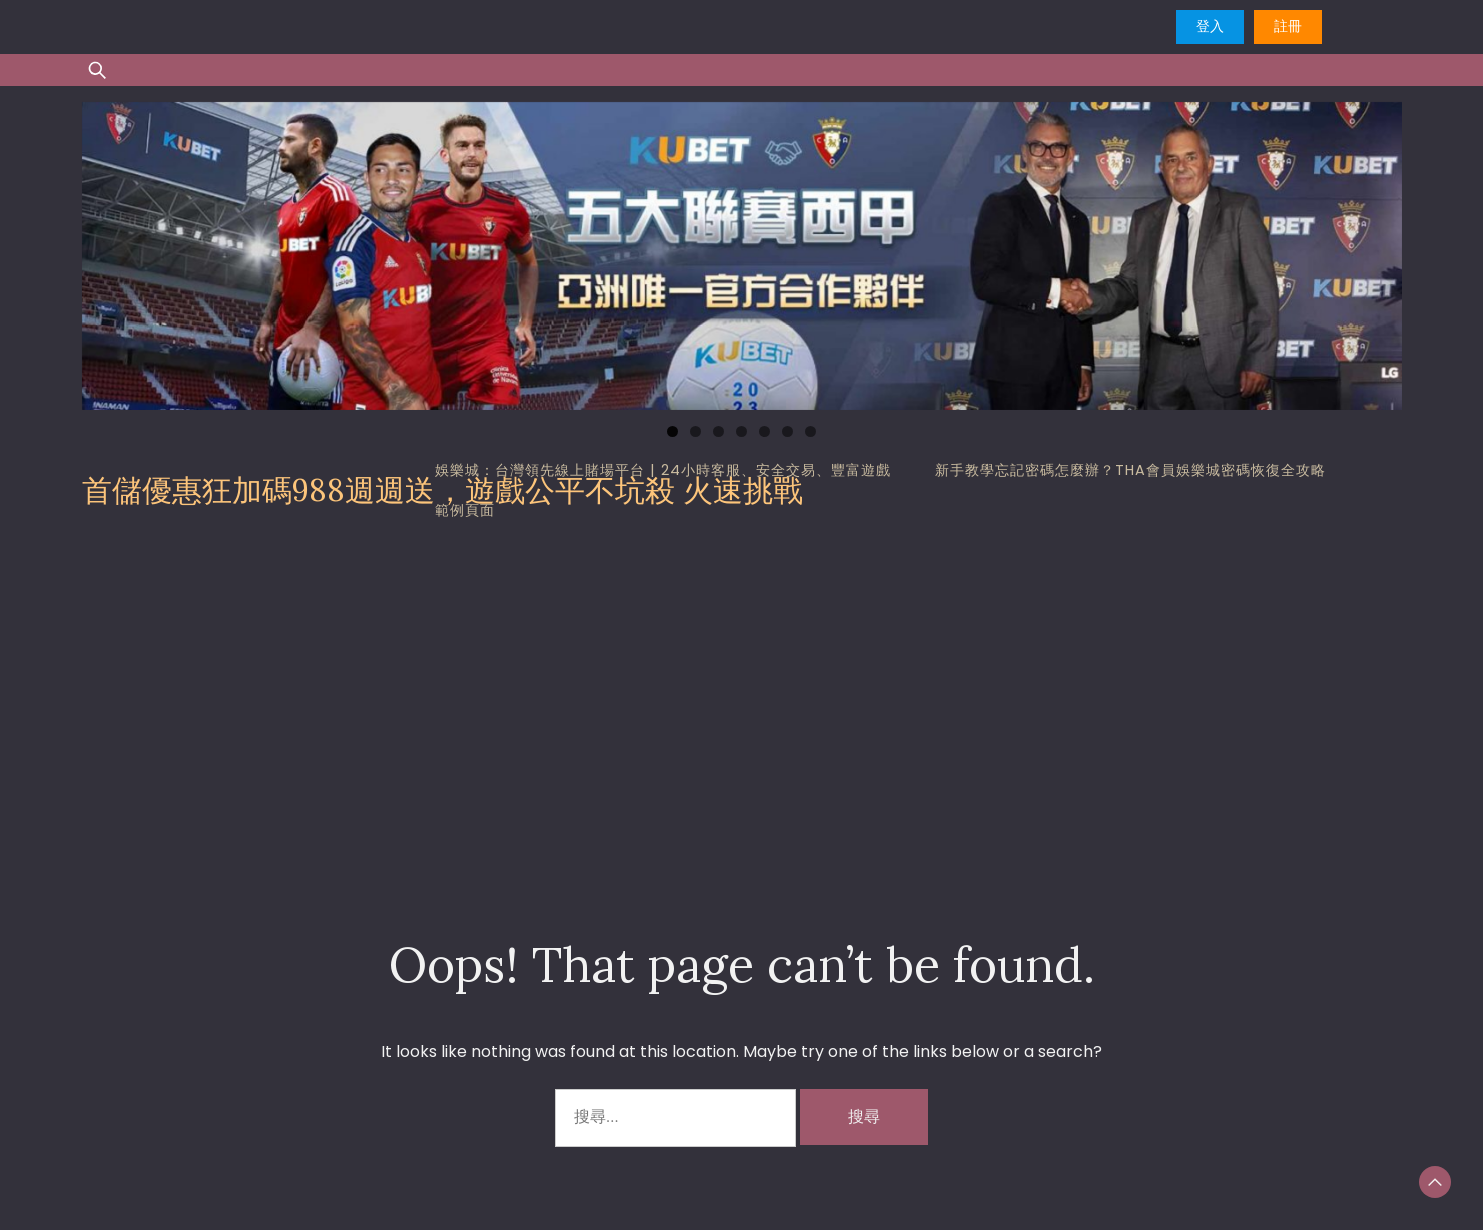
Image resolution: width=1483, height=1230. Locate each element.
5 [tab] (764, 431)
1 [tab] (672, 431)
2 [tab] (695, 431)
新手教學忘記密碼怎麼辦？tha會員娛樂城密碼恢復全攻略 (1130, 470)
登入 (1210, 26)
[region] (742, 256)
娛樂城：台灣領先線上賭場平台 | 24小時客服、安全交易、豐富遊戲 (663, 470)
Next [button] (1377, 251)
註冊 (1288, 26)
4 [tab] (741, 431)
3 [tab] (718, 431)
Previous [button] (107, 251)
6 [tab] (787, 431)
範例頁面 (465, 510)
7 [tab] (810, 431)
